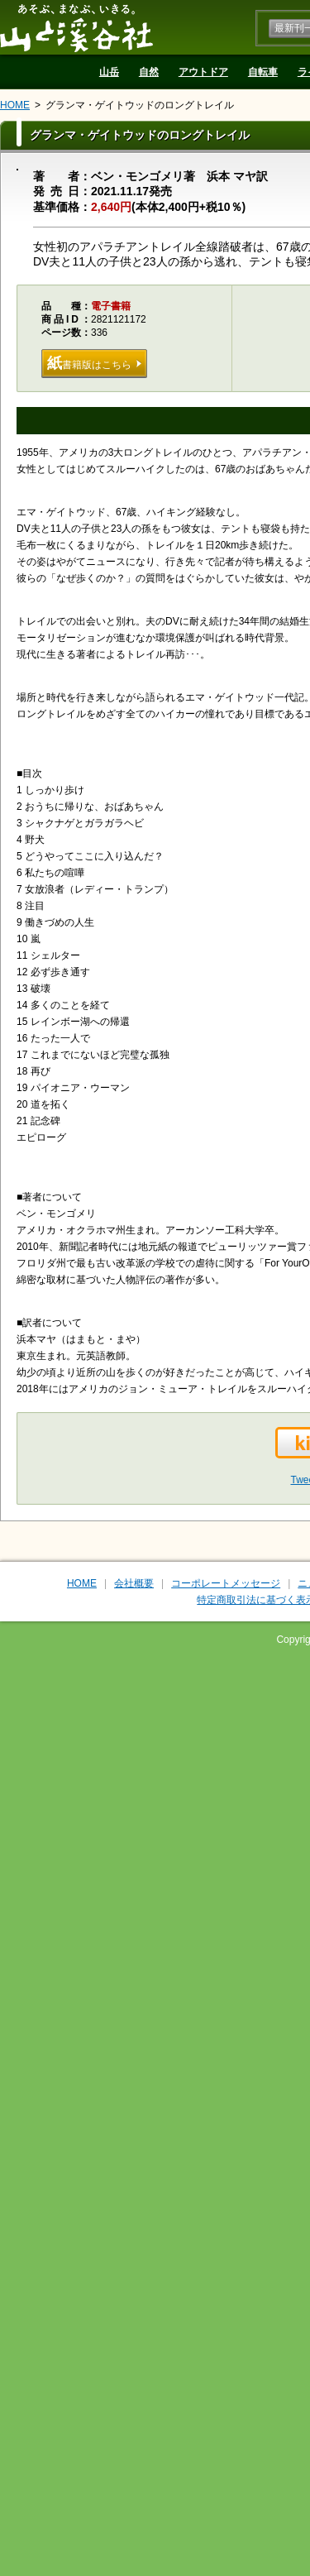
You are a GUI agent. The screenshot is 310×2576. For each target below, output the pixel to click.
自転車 (263, 72)
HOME (15, 105)
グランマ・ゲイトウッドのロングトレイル (139, 105)
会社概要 (134, 1583)
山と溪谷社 (76, 27)
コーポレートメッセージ (225, 1583)
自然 (149, 72)
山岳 (109, 72)
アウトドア (203, 72)
